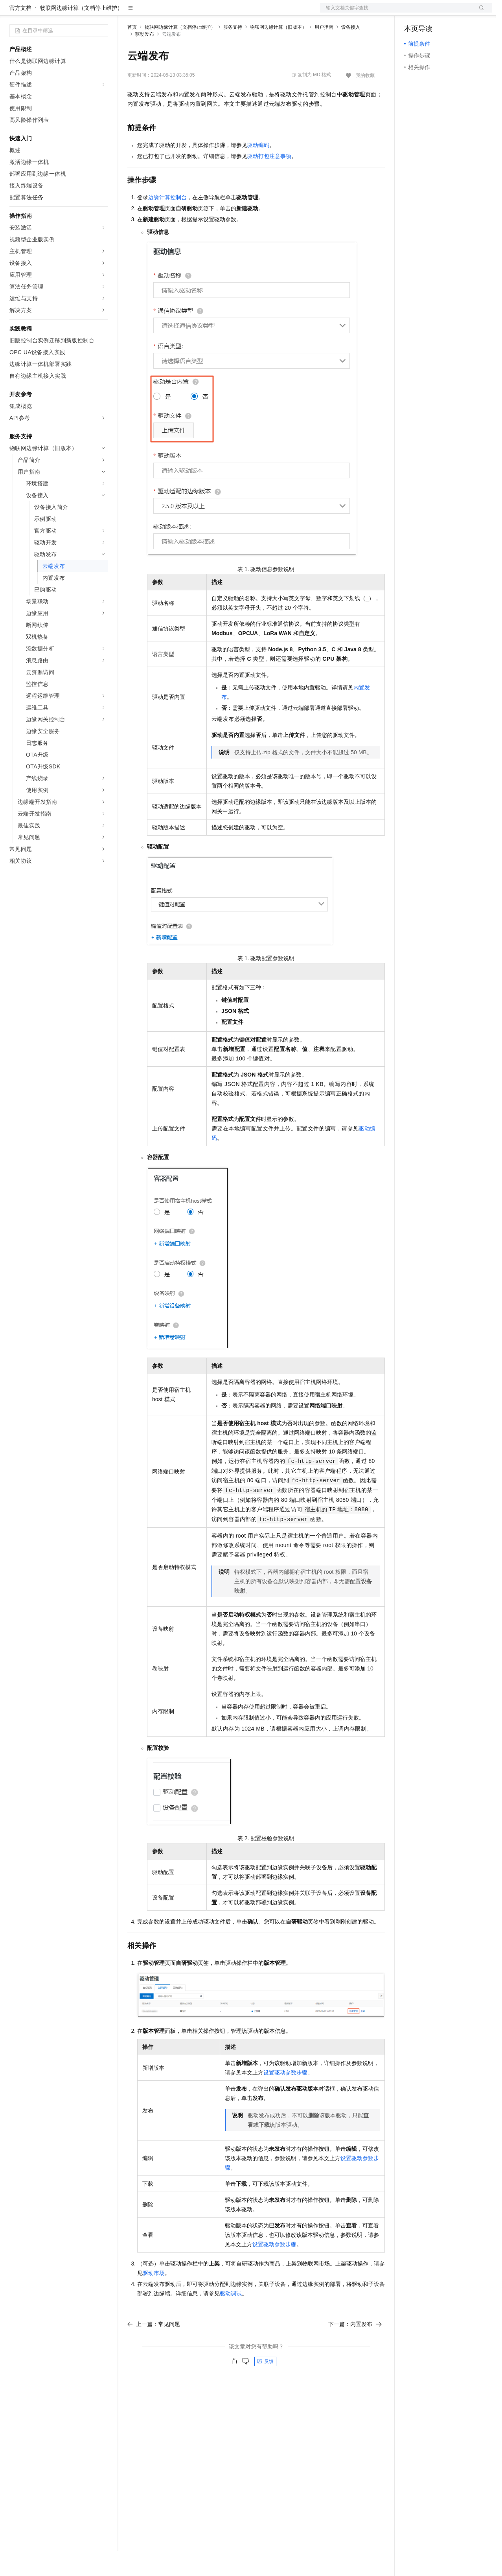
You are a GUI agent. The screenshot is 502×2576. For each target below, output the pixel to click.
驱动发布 (144, 59)
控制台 (432, 12)
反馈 (265, 2386)
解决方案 (127, 12)
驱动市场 (154, 2298)
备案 (412, 12)
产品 (102, 12)
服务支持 (232, 52)
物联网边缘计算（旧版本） (278, 52)
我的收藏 (365, 100)
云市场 (191, 12)
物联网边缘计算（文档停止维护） (81, 33)
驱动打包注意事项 (269, 181)
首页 (132, 52)
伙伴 (213, 12)
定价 (169, 12)
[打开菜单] (12, 12)
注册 (450, 12)
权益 (150, 12)
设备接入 (350, 52)
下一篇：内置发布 (355, 2349)
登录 (479, 12)
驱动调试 (231, 2318)
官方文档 (20, 33)
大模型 (80, 12)
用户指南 (323, 52)
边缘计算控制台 (167, 222)
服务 (231, 12)
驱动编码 (258, 170)
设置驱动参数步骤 (285, 2098)
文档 (396, 12)
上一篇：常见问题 (153, 2349)
